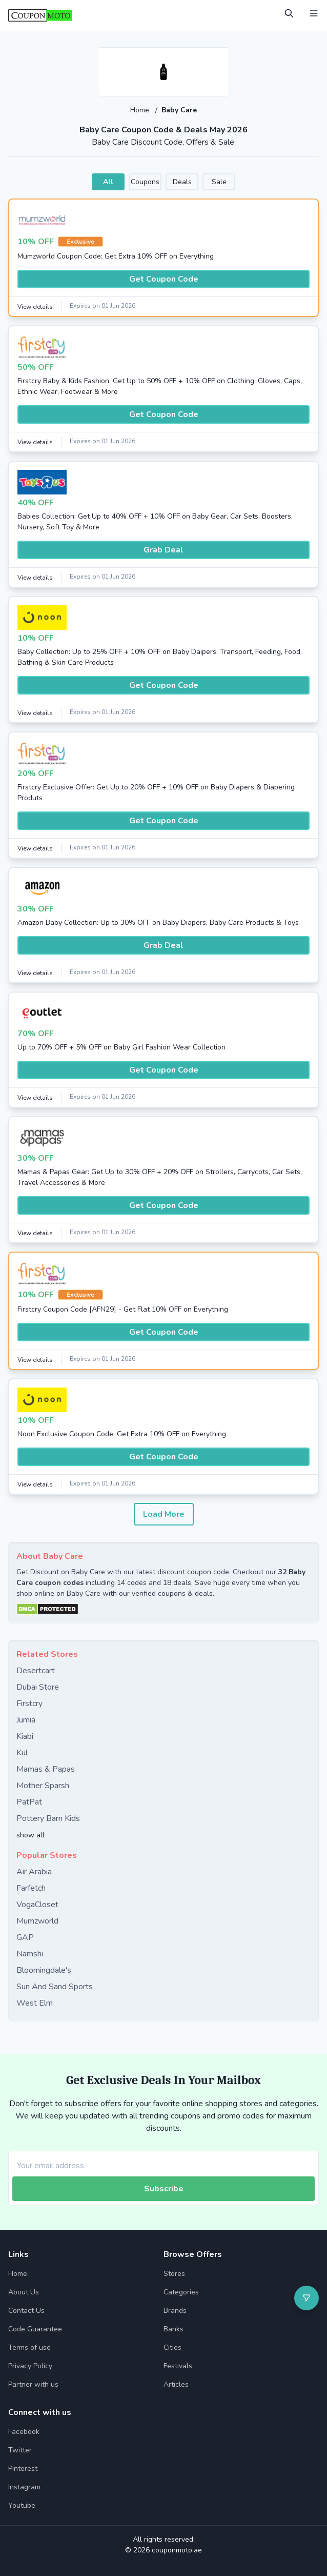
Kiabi (24, 1736)
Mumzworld (37, 1921)
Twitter (20, 2450)
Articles (176, 2384)
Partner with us (33, 2384)
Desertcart (35, 1670)
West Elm (34, 2003)
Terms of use (29, 2347)
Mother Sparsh (42, 1785)
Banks (173, 2329)
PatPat (29, 1802)
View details (35, 307)
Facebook (23, 2431)
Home (140, 110)
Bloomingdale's (43, 1970)
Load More (164, 1514)
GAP (25, 1937)
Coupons (145, 182)
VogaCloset (37, 1904)
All (108, 182)
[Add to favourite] (220, 56)
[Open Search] (289, 13)
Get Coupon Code (163, 279)
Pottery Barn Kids (48, 1818)
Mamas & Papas (45, 1769)
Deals (182, 182)
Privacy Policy (30, 2366)
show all (30, 1835)
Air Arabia (34, 1871)
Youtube (21, 2505)
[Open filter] (306, 2298)
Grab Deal (163, 550)
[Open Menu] (313, 13)
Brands (175, 2310)
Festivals (177, 2366)
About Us (23, 2292)
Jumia (25, 1720)
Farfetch (31, 1888)
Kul (22, 1752)
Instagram (24, 2487)
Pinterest (22, 2468)
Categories (181, 2292)
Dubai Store (37, 1687)
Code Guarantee (35, 2329)
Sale (219, 182)
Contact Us (26, 2310)
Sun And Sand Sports (54, 1986)
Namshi (29, 1953)
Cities (172, 2347)
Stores (174, 2273)
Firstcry (29, 1703)
